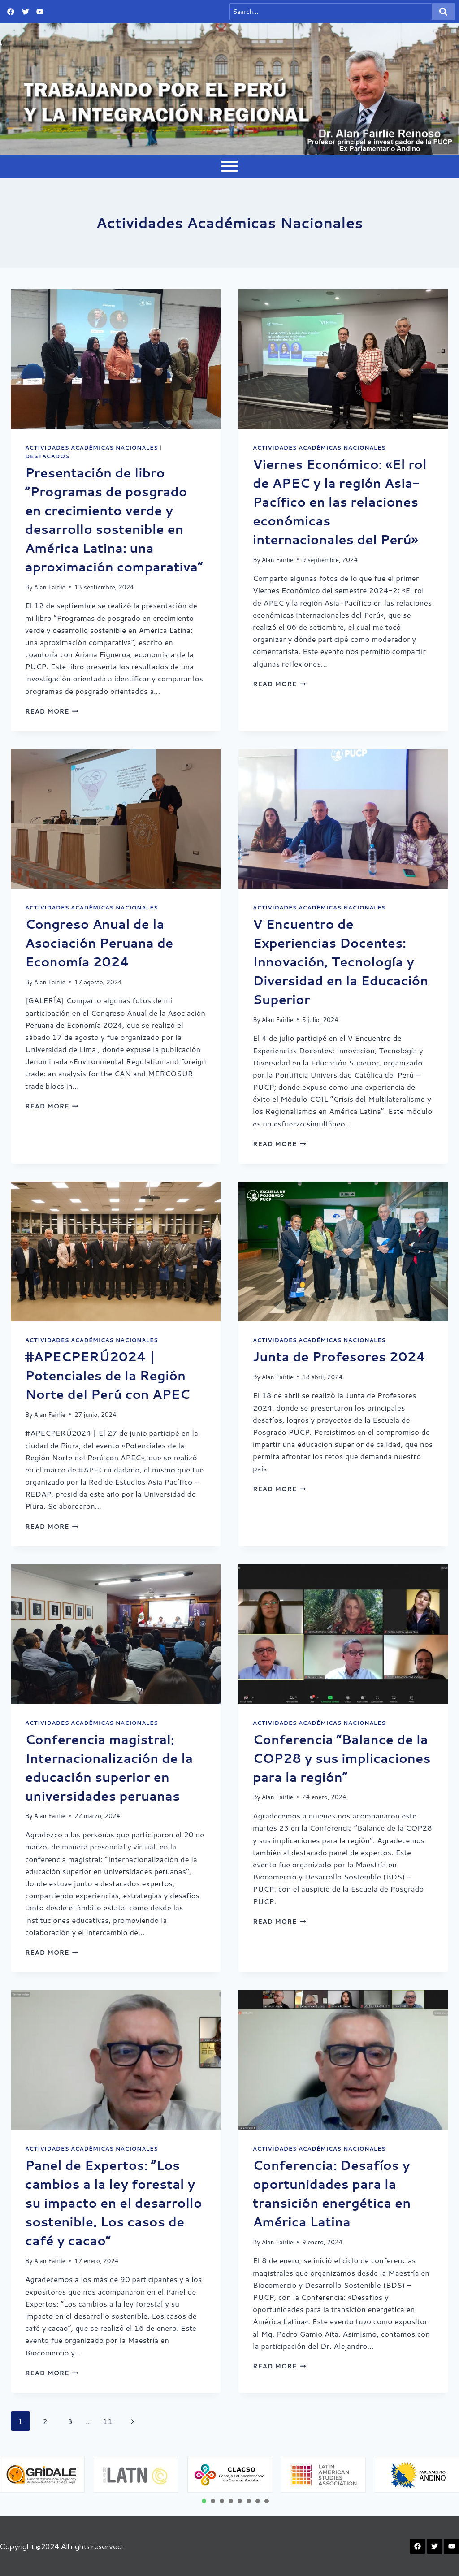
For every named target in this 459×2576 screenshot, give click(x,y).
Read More (51, 711)
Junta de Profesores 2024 (339, 1356)
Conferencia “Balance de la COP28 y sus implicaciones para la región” (341, 1758)
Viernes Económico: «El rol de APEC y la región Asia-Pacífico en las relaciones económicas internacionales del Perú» (340, 501)
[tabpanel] (136, 2474)
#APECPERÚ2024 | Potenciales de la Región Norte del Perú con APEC (107, 1375)
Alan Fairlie (49, 587)
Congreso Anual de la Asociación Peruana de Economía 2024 (99, 942)
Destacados (47, 456)
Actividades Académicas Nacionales (91, 447)
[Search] (331, 11)
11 (108, 2421)
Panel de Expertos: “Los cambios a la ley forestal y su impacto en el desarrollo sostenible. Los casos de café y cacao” (113, 2202)
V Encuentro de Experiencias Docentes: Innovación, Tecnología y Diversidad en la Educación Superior (340, 961)
